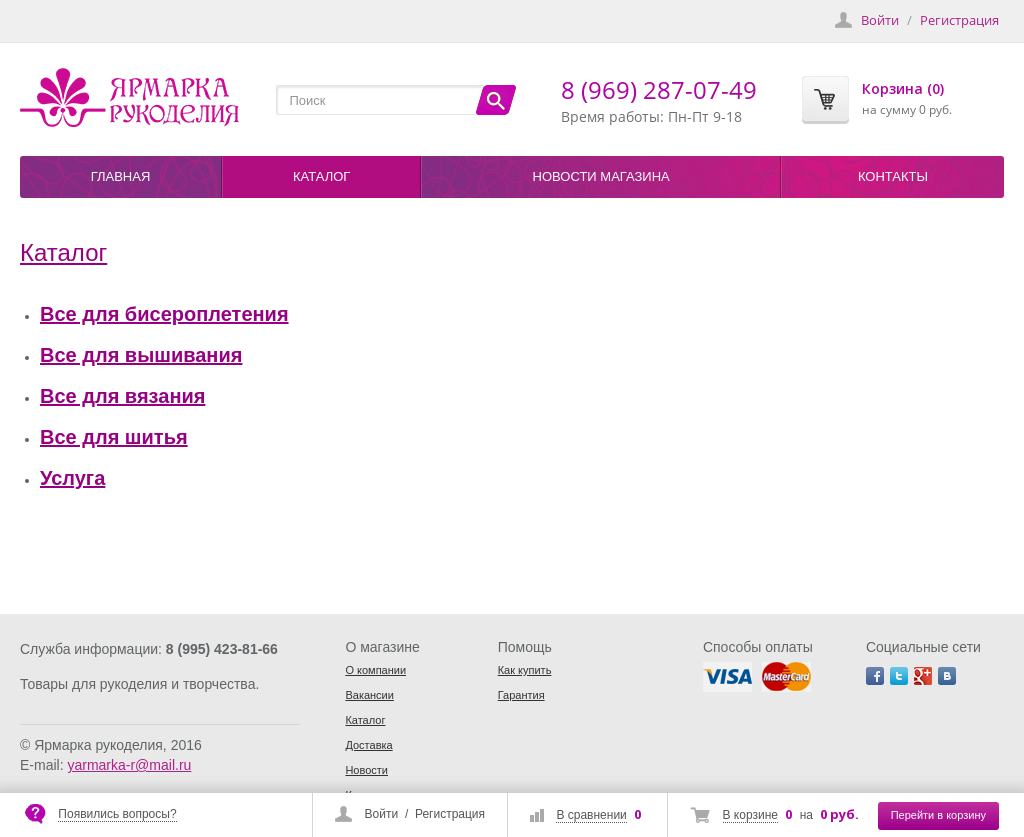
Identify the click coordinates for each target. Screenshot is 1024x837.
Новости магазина (601, 176)
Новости (366, 770)
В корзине (750, 815)
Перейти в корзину (938, 815)
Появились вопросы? (117, 814)
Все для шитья (114, 437)
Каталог (321, 176)
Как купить (525, 670)
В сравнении (591, 815)
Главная (121, 176)
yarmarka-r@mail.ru (129, 765)
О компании (375, 670)
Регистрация (450, 814)
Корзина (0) (903, 88)
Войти (382, 814)
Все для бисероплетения (164, 314)
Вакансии (369, 695)
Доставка (368, 745)
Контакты (893, 176)
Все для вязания (122, 396)
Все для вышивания (141, 355)
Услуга (72, 478)
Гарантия (521, 695)
